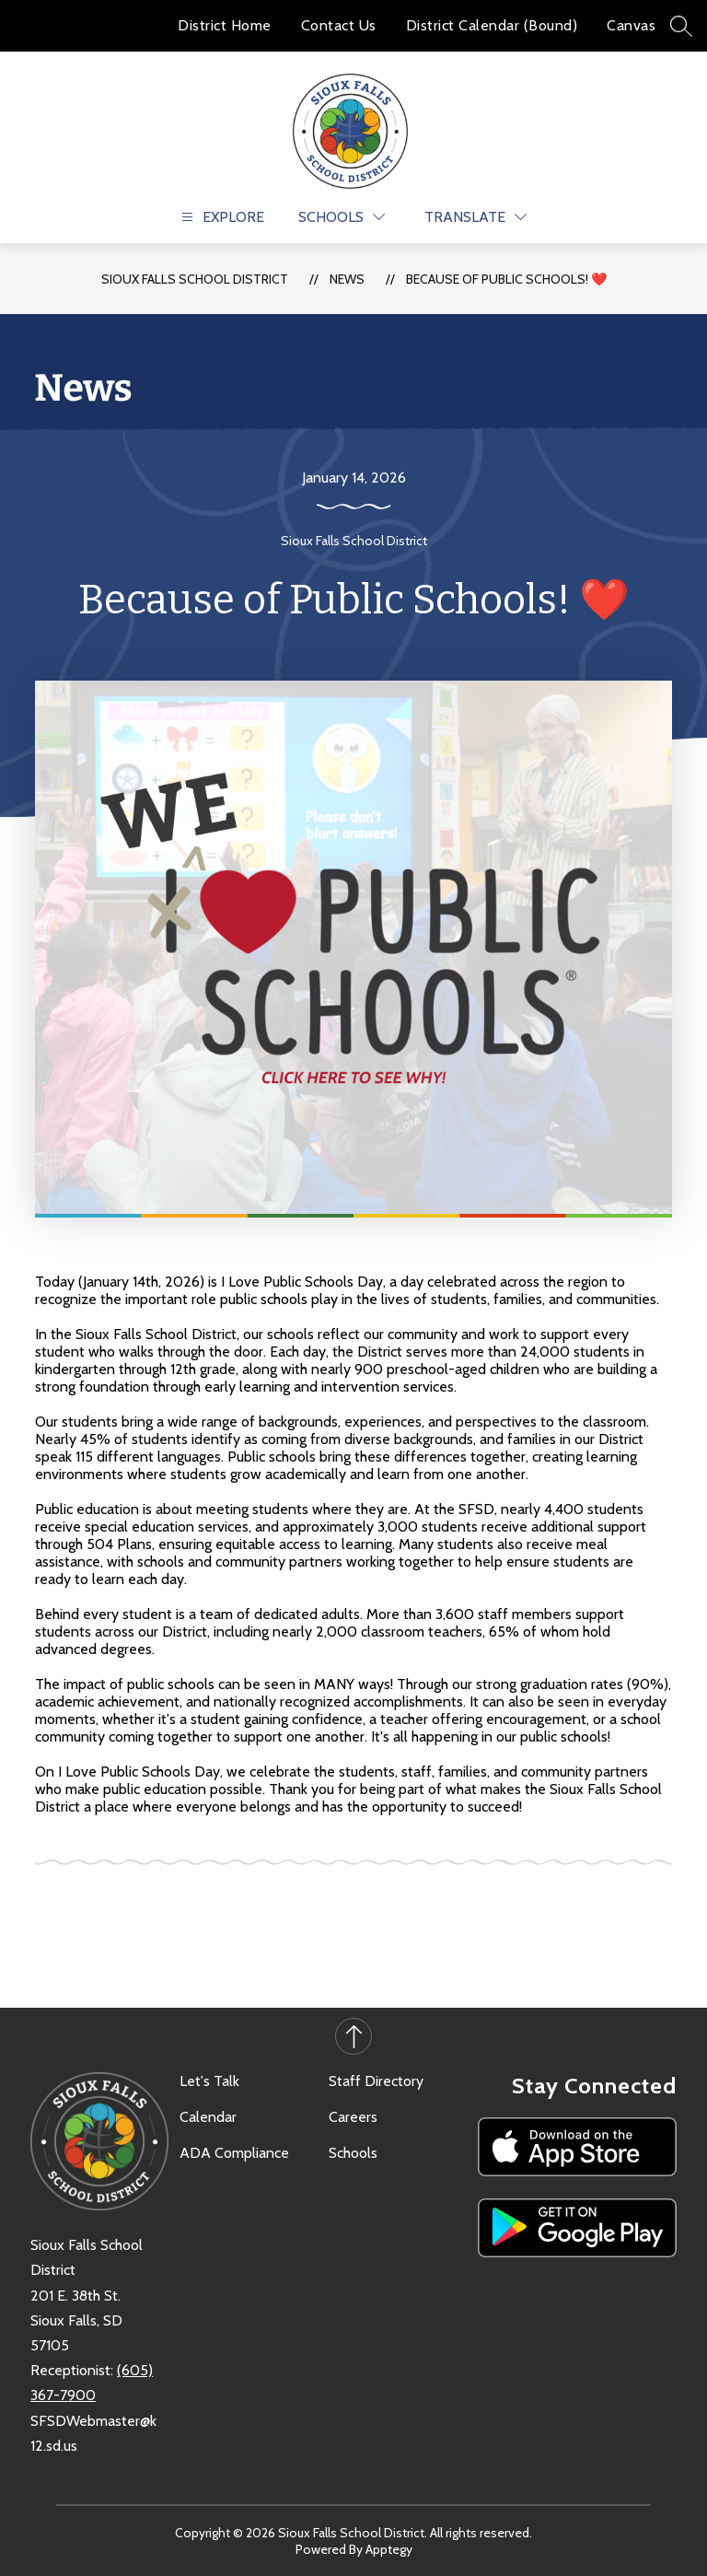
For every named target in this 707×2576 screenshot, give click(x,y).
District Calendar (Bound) (492, 25)
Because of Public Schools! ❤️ (506, 279)
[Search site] (681, 26)
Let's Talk (209, 2081)
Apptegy (388, 2549)
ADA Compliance (234, 2153)
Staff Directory (376, 2081)
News (347, 279)
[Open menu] (220, 216)
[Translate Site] (475, 216)
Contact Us (339, 25)
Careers (353, 2117)
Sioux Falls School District (194, 279)
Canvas (631, 25)
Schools (353, 2153)
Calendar (208, 2117)
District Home (225, 25)
